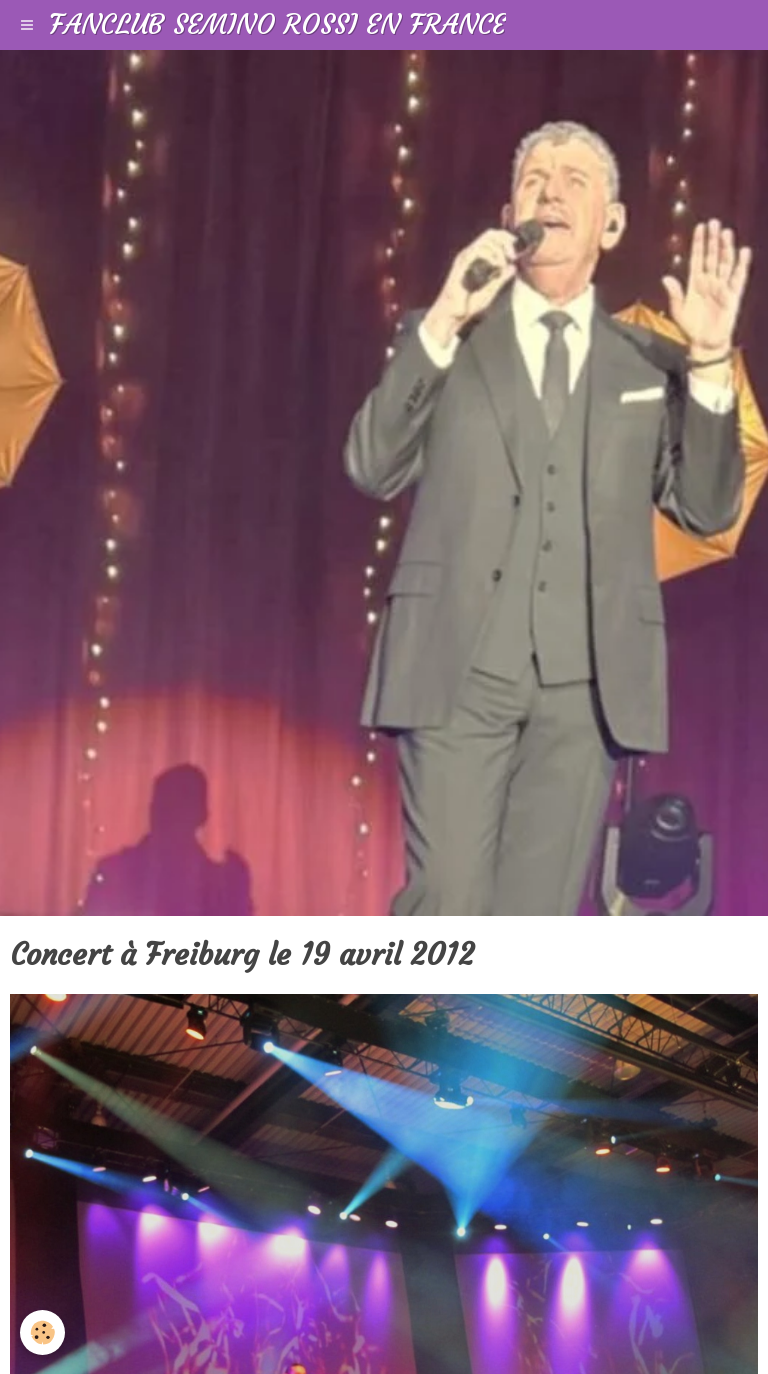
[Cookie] (42, 1332)
